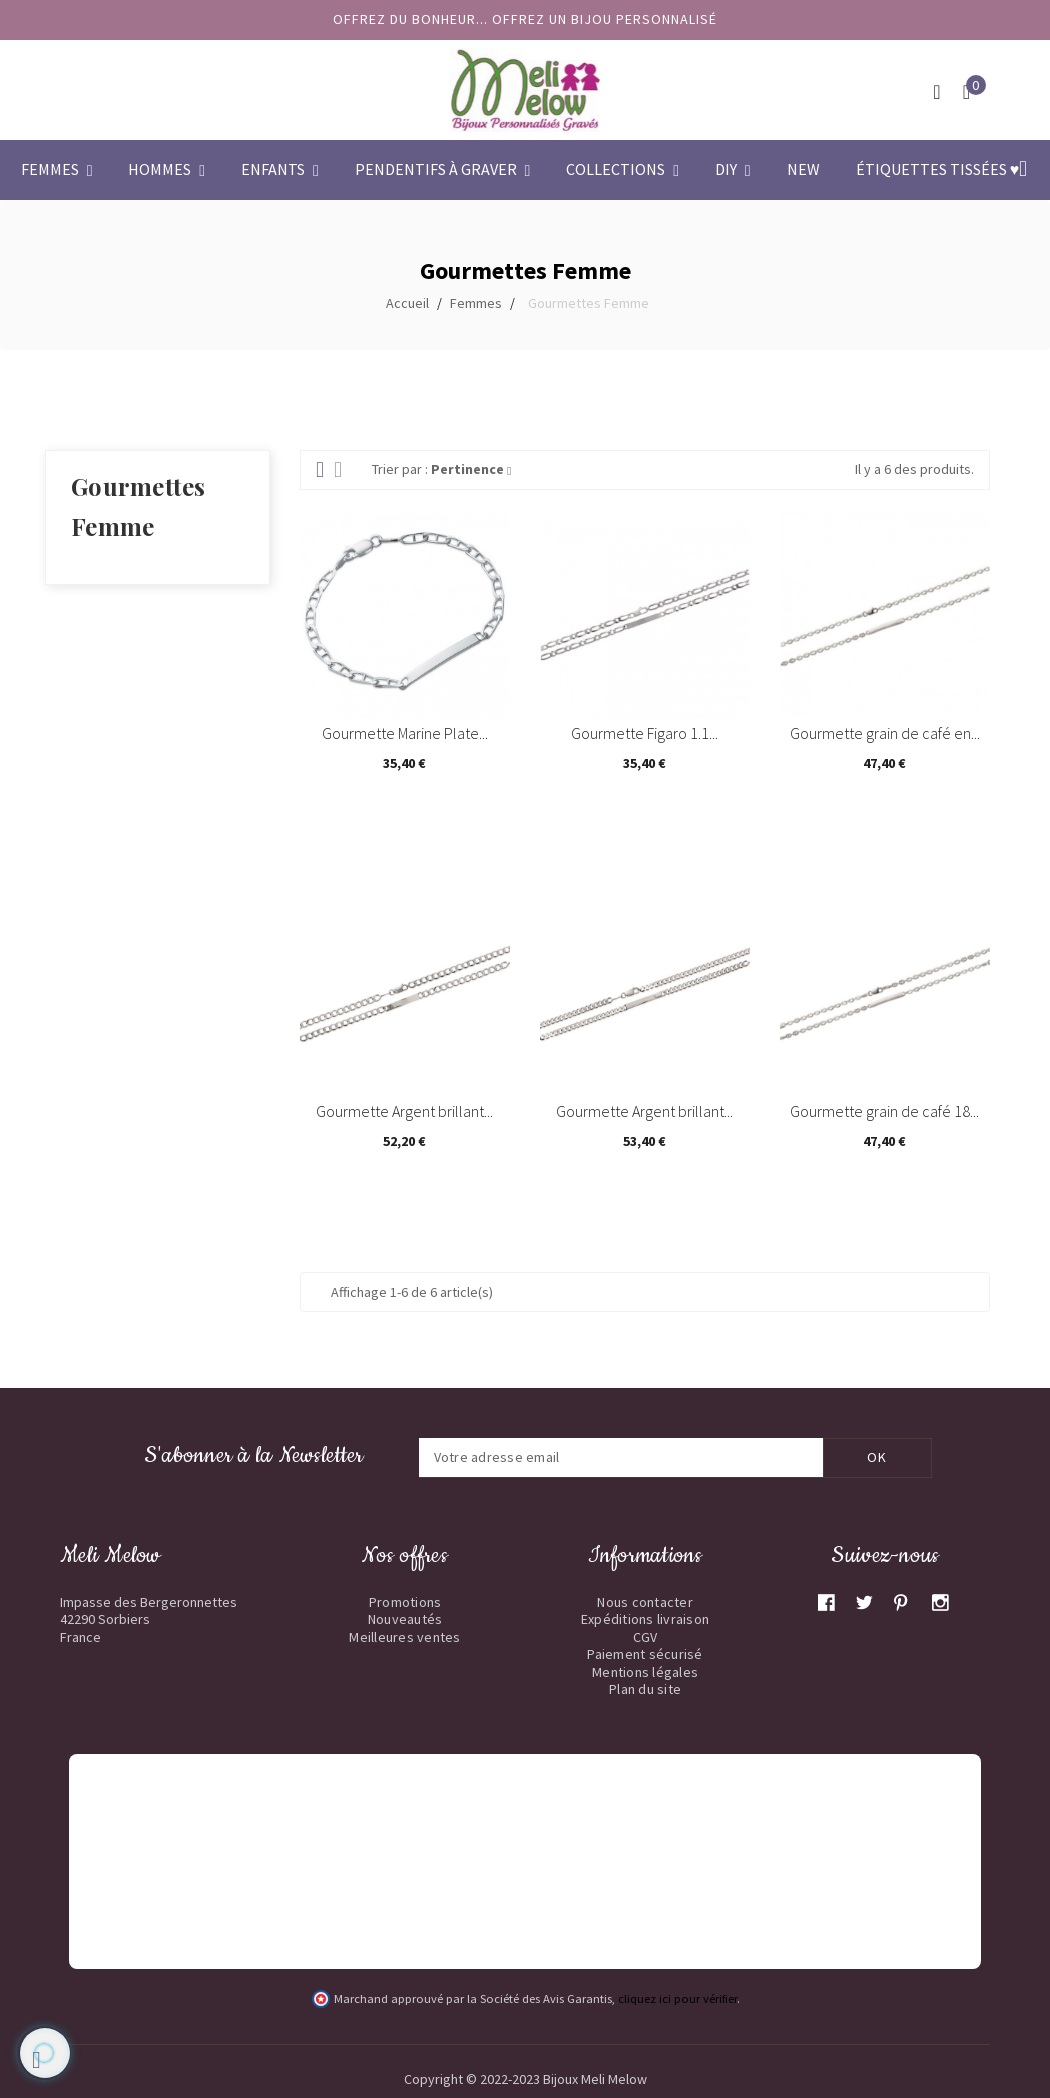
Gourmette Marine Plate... (405, 733)
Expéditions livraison (645, 1619)
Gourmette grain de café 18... (884, 1111)
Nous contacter (645, 1602)
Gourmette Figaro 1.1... (644, 733)
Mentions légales (645, 1672)
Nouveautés (405, 1619)
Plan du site (645, 1689)
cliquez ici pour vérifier (677, 1998)
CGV (645, 1637)
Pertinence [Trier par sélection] (471, 469)
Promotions (405, 1602)
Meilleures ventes (404, 1637)
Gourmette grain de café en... (885, 733)
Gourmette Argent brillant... (404, 1111)
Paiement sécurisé (644, 1654)
